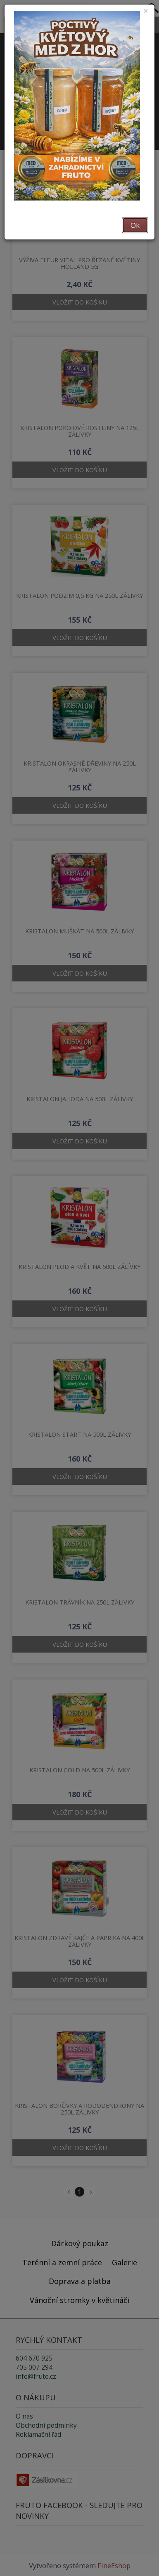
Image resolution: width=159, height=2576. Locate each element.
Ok (135, 225)
